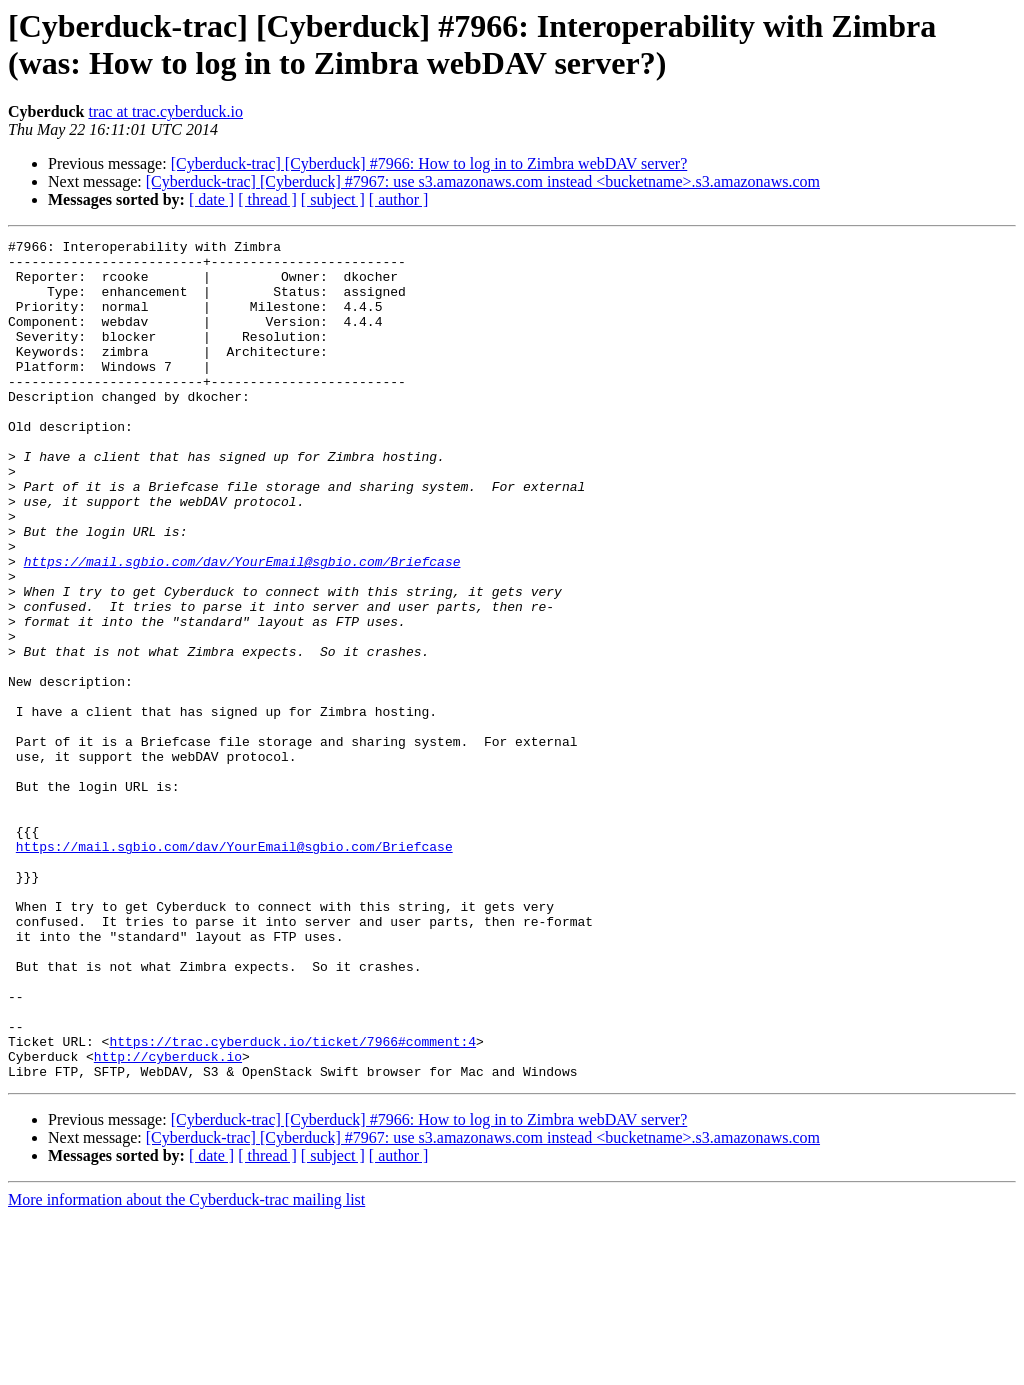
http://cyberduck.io (168, 1221)
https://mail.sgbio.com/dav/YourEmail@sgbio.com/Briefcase (242, 627)
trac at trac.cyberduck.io (165, 111)
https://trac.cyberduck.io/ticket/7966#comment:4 (292, 1203)
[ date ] (211, 199)
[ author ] (399, 199)
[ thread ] (267, 199)
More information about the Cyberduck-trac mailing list (186, 1367)
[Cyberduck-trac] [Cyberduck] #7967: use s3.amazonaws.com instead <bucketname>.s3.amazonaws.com (483, 181)
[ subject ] (333, 199)
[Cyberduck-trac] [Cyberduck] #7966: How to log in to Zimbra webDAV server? (429, 163)
